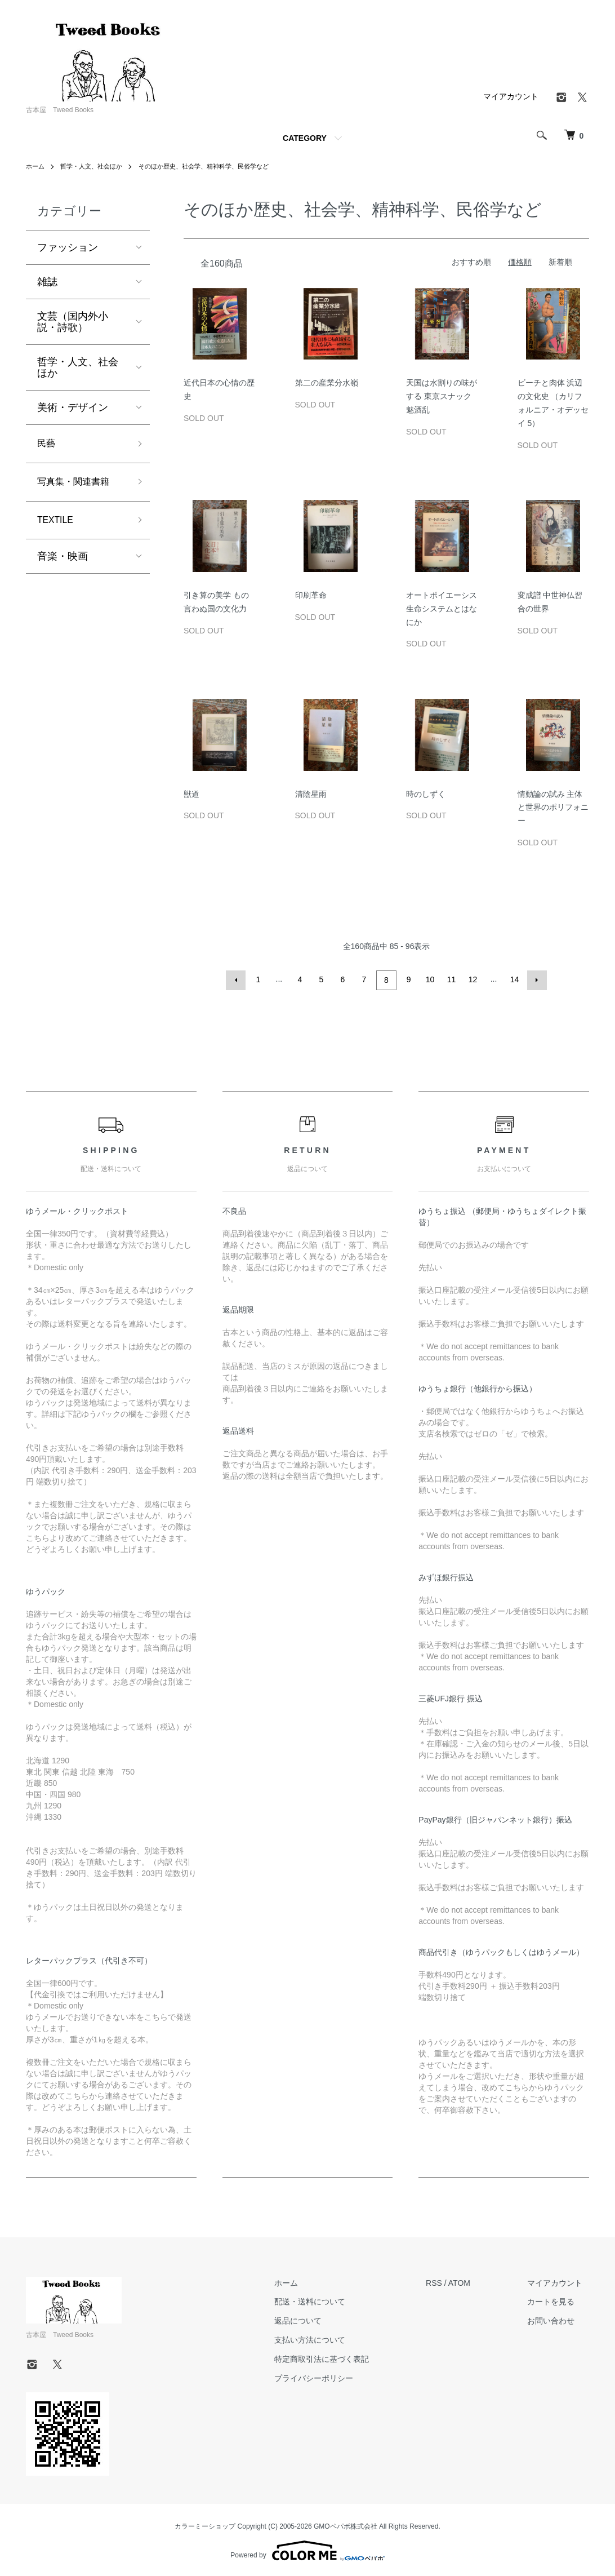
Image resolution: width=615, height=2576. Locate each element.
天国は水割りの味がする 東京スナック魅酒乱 (441, 396)
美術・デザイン (72, 407)
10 (429, 979)
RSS (447, 2281)
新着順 (560, 262)
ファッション (67, 247)
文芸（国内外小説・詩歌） (72, 322)
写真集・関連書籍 (77, 485)
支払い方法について (328, 2338)
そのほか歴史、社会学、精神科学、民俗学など (217, 166)
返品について (317, 2319)
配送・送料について (328, 2299)
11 (450, 979)
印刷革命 (311, 595)
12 (471, 979)
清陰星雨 (311, 794)
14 (513, 979)
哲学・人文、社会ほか (96, 166)
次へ (535, 979)
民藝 (47, 444)
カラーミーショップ (205, 2525)
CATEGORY (305, 138)
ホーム (36, 166)
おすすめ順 (471, 262)
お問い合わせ (557, 2319)
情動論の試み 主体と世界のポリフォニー (553, 808)
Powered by (307, 2549)
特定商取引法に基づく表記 (340, 2357)
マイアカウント (510, 96)
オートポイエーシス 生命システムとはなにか (441, 609)
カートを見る (557, 2299)
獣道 (191, 794)
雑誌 (47, 281)
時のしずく (425, 794)
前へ (238, 979)
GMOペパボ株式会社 (345, 2525)
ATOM (472, 2281)
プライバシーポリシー (332, 2376)
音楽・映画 (62, 563)
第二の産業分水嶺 (326, 382)
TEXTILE (57, 525)
